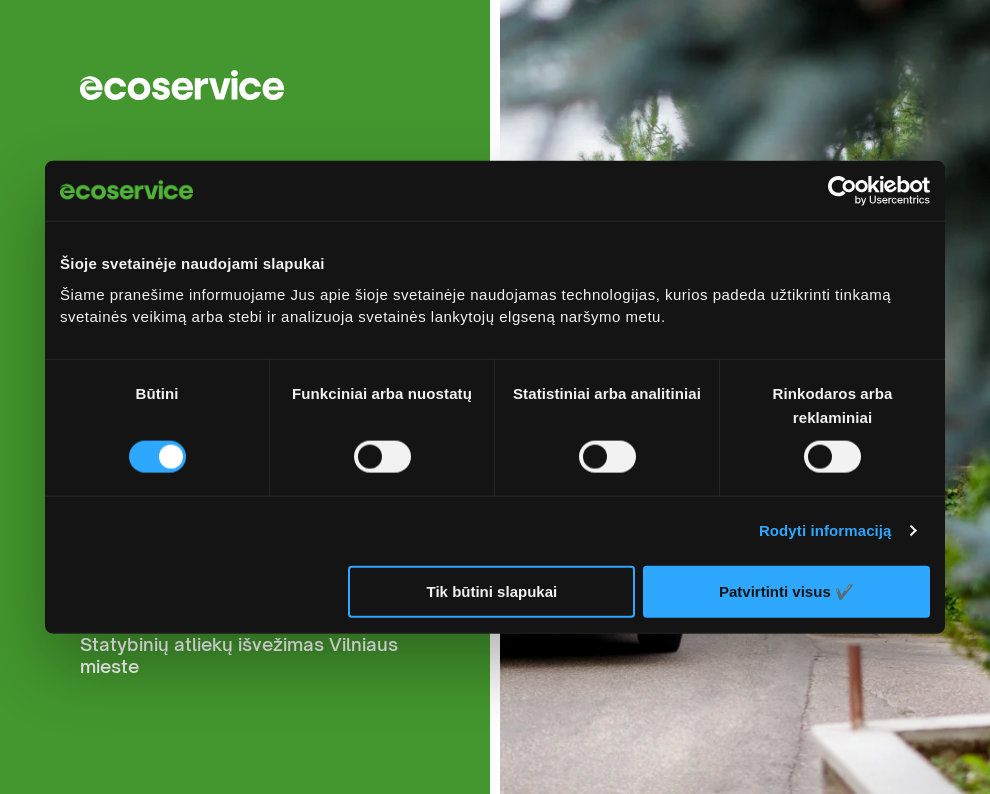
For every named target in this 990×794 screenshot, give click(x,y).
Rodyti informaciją (825, 530)
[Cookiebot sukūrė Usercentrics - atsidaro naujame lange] (842, 191)
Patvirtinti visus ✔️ (786, 590)
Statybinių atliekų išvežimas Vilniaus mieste (239, 655)
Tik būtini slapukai (492, 591)
